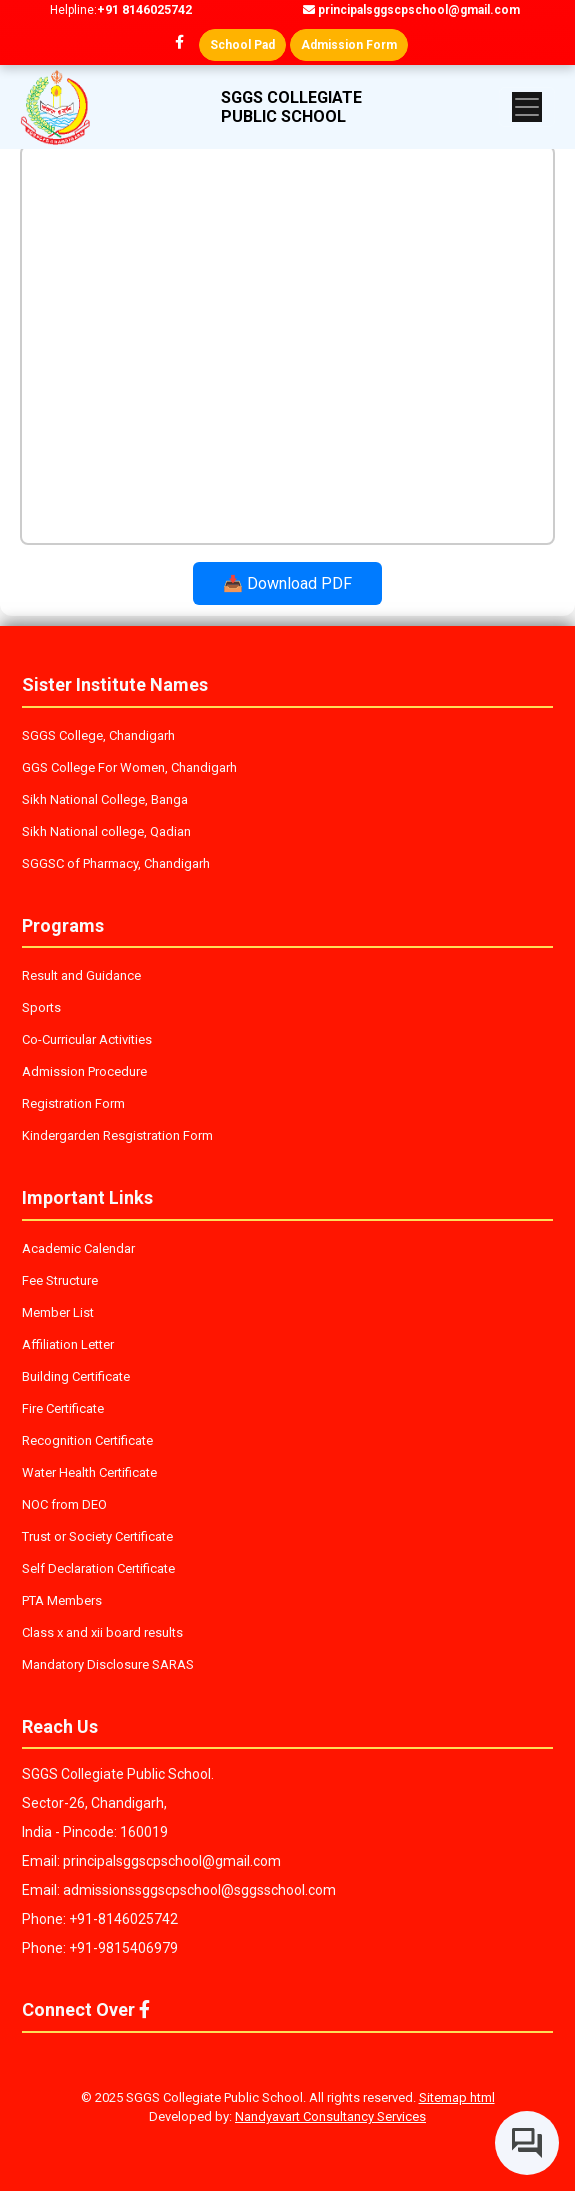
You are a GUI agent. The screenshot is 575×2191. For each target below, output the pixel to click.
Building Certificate (76, 1376)
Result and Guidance (81, 975)
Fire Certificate (63, 1408)
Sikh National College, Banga (105, 799)
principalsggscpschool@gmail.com (411, 10)
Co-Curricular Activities (87, 1039)
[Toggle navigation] (527, 107)
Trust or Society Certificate (97, 1536)
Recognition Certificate (87, 1440)
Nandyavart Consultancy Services (330, 2116)
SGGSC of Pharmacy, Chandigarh (116, 863)
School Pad (242, 45)
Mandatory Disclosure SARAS (108, 1664)
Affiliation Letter (68, 1344)
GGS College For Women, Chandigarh (129, 767)
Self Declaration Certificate (98, 1568)
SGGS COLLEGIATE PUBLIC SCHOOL (291, 107)
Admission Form (349, 45)
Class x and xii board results (102, 1632)
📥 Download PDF (287, 583)
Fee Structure (60, 1280)
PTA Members (62, 1600)
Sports (41, 1007)
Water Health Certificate (89, 1472)
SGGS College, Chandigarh (98, 735)
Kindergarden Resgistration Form (117, 1135)
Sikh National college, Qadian (106, 831)
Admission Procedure (84, 1071)
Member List (58, 1312)
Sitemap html (457, 2097)
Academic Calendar (78, 1248)
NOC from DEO (64, 1504)
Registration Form (73, 1103)
